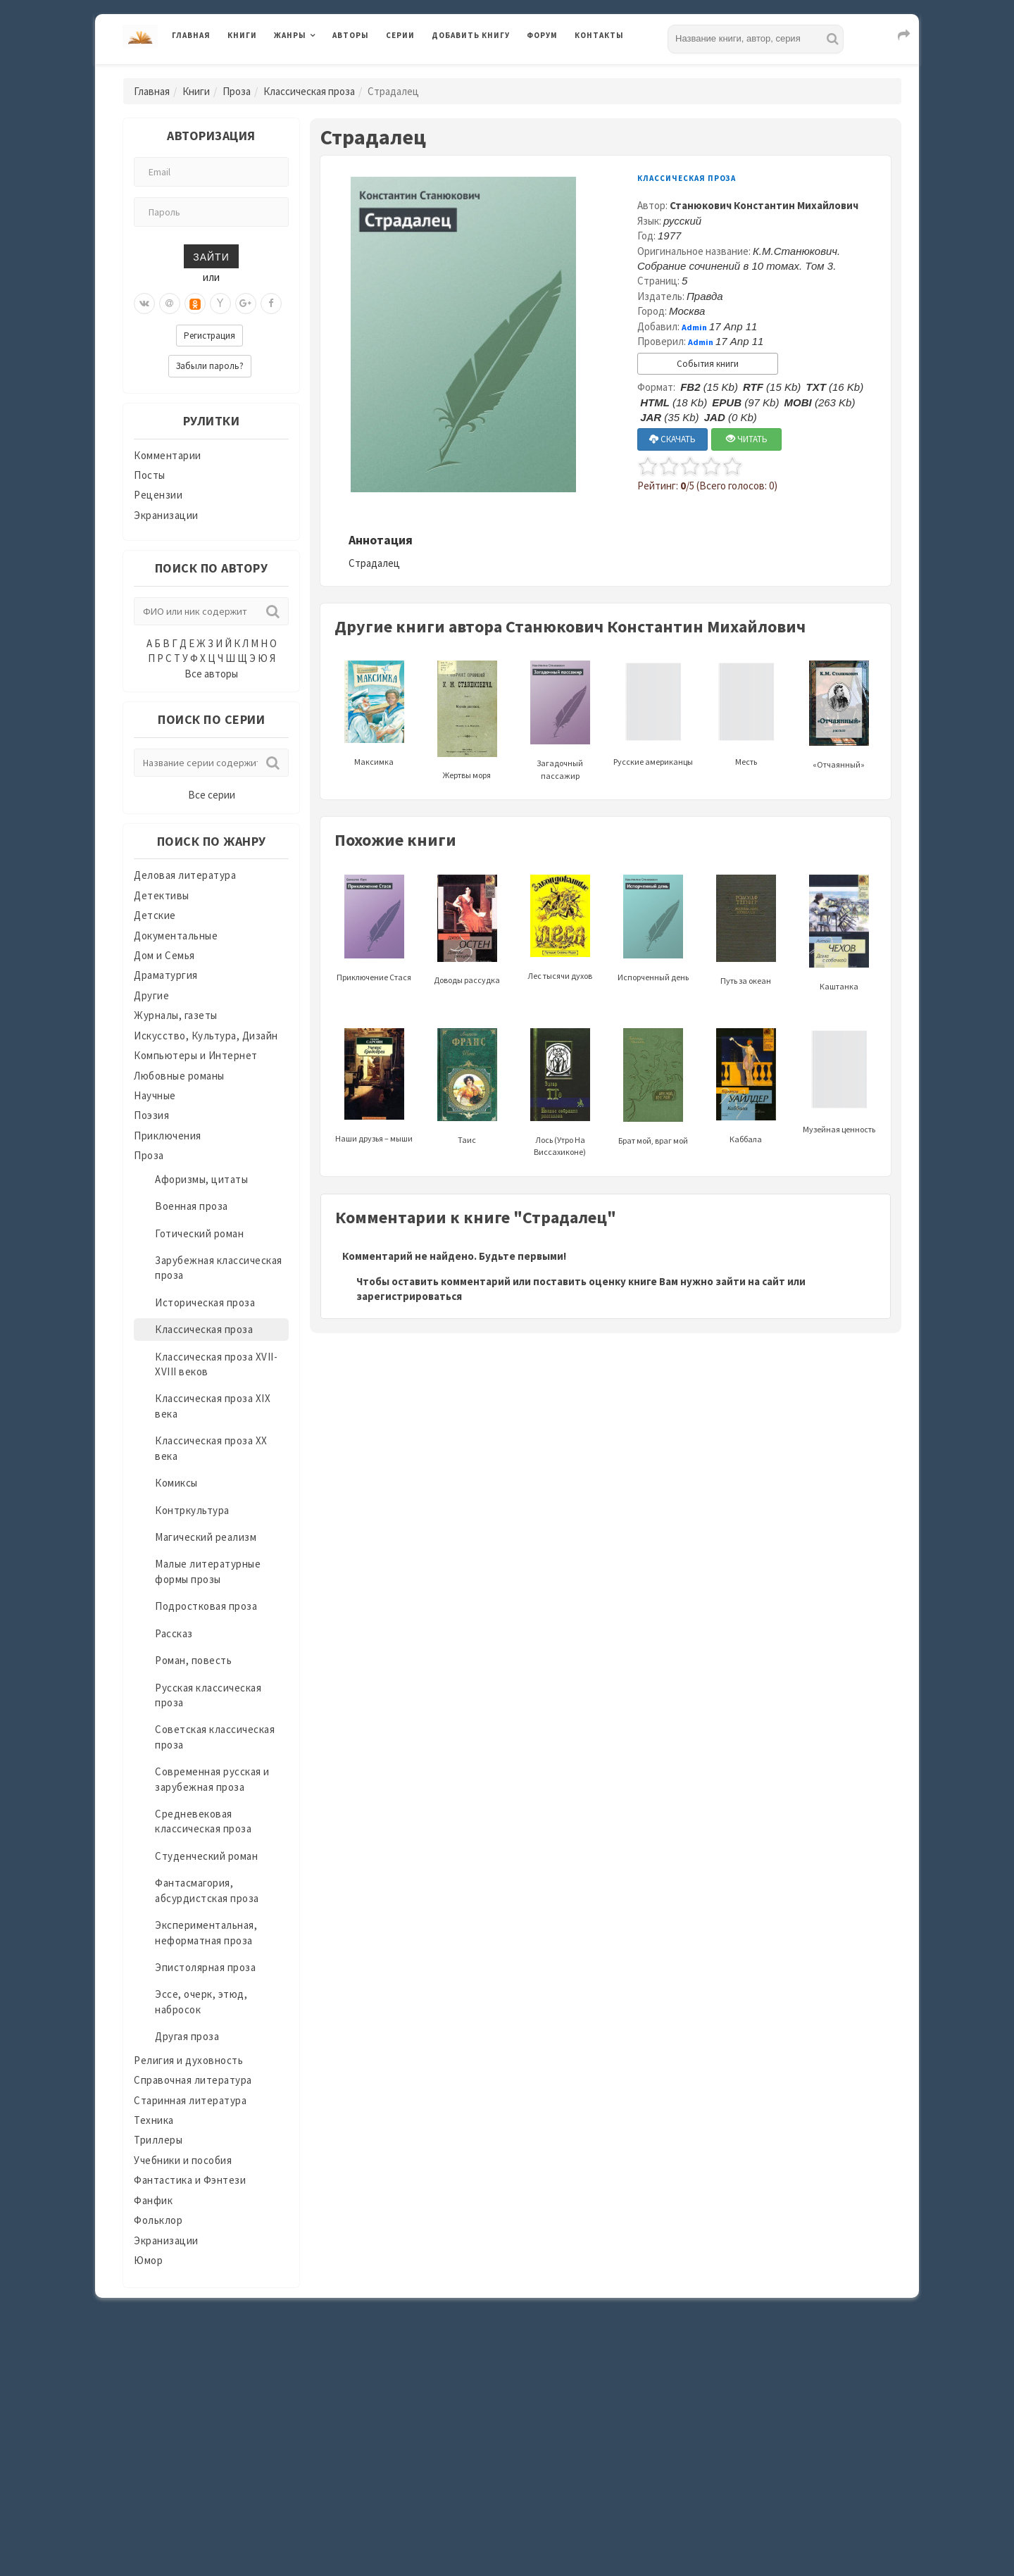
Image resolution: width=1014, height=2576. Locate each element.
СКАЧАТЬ (672, 439)
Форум (542, 35)
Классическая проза (309, 91)
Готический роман (199, 1233)
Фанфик (153, 2200)
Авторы (350, 35)
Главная (191, 35)
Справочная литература (193, 2080)
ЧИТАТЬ (747, 439)
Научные (155, 1095)
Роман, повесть (193, 1660)
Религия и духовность (188, 2060)
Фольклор (158, 2220)
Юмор (148, 2260)
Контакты (599, 35)
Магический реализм (205, 1537)
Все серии (211, 794)
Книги (242, 35)
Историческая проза (205, 1302)
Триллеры (158, 2139)
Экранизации (166, 515)
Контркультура (192, 1510)
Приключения (167, 1135)
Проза (237, 91)
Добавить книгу (471, 35)
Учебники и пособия (183, 2160)
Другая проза (187, 2036)
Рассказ (174, 1633)
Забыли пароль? (210, 366)
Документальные (176, 935)
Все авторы (211, 673)
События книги (708, 364)
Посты (149, 475)
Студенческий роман (206, 1856)
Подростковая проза (206, 1606)
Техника (154, 2120)
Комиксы (176, 1482)
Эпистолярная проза (205, 1967)
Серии (400, 35)
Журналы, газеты (176, 1015)
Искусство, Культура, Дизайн (206, 1035)
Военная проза (191, 1206)
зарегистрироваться (409, 1296)
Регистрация (209, 336)
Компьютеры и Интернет (196, 1055)
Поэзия (151, 1115)
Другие (151, 995)
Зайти (211, 256)
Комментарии (167, 455)
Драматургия (166, 975)
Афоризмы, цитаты (201, 1179)
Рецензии (158, 494)
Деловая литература (185, 875)
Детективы (161, 895)
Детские (155, 915)
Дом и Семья (164, 955)
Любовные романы (179, 1075)
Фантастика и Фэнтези (190, 2180)
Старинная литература (190, 2100)
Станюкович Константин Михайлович (764, 205)
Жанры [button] (290, 35)
